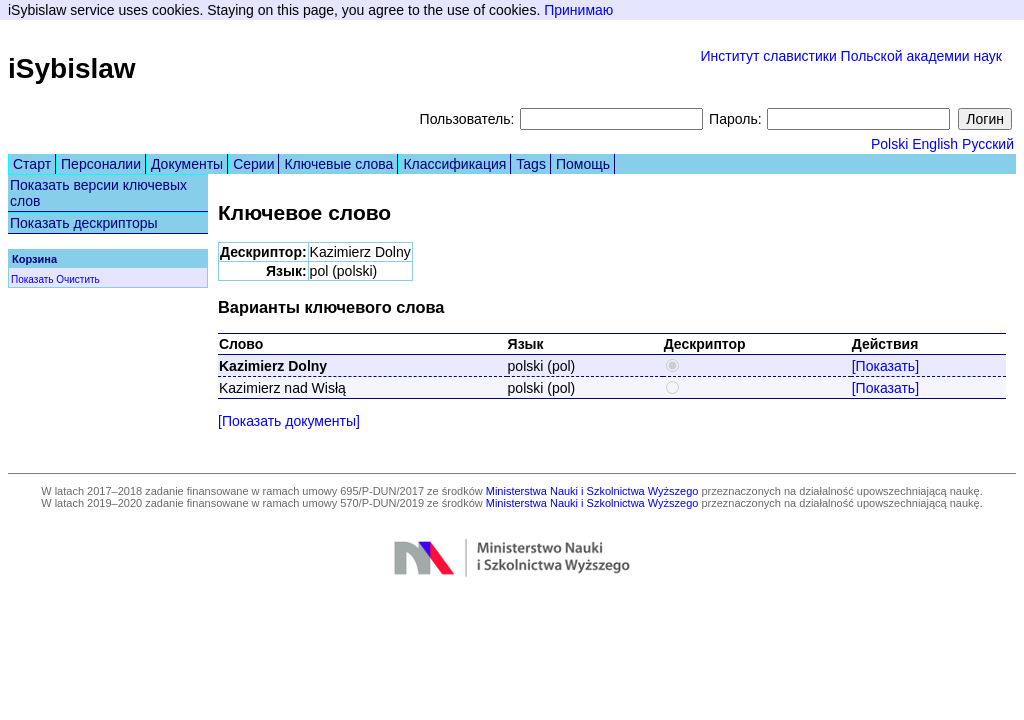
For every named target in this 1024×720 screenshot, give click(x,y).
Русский (988, 144)
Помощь (583, 164)
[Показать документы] (289, 421)
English (935, 144)
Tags (531, 164)
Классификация (454, 164)
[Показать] (885, 366)
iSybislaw (72, 68)
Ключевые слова (338, 164)
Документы (187, 164)
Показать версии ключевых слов (98, 193)
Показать (32, 279)
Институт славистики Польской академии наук (851, 56)
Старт (32, 164)
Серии (253, 164)
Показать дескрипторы (84, 223)
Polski (889, 144)
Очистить (78, 279)
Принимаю (578, 10)
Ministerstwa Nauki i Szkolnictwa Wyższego (592, 491)
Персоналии (101, 164)
